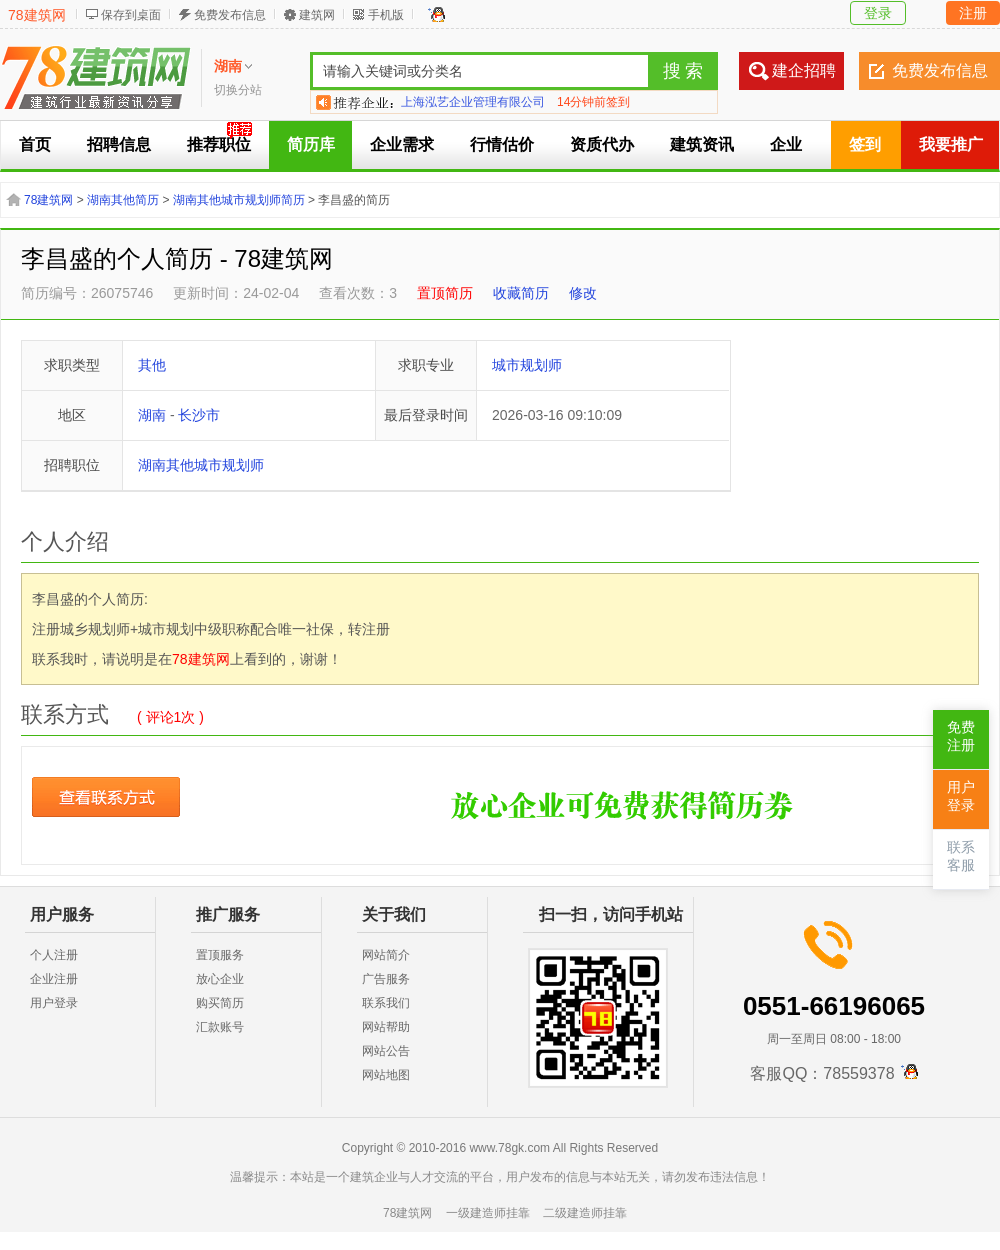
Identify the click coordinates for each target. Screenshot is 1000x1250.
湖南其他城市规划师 (201, 465)
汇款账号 (220, 1027)
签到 (865, 144)
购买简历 (220, 1003)
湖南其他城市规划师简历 (239, 200)
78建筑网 (37, 15)
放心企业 (220, 979)
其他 (152, 365)
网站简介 (386, 955)
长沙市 (199, 415)
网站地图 (386, 1075)
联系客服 (961, 856)
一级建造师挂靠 (488, 1213)
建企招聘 (804, 70)
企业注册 (54, 979)
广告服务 (386, 979)
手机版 (386, 15)
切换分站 (238, 90)
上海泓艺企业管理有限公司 (473, 102)
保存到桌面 (131, 15)
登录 (878, 13)
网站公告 (386, 1051)
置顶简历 (445, 293)
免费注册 (961, 736)
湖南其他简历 (123, 200)
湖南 (152, 415)
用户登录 (54, 1003)
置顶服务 (220, 955)
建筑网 (317, 15)
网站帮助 (386, 1027)
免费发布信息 (230, 15)
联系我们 (386, 1003)
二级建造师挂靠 (585, 1213)
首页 (35, 144)
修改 (583, 293)
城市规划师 (527, 365)
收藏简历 (521, 293)
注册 (973, 13)
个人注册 (54, 955)
